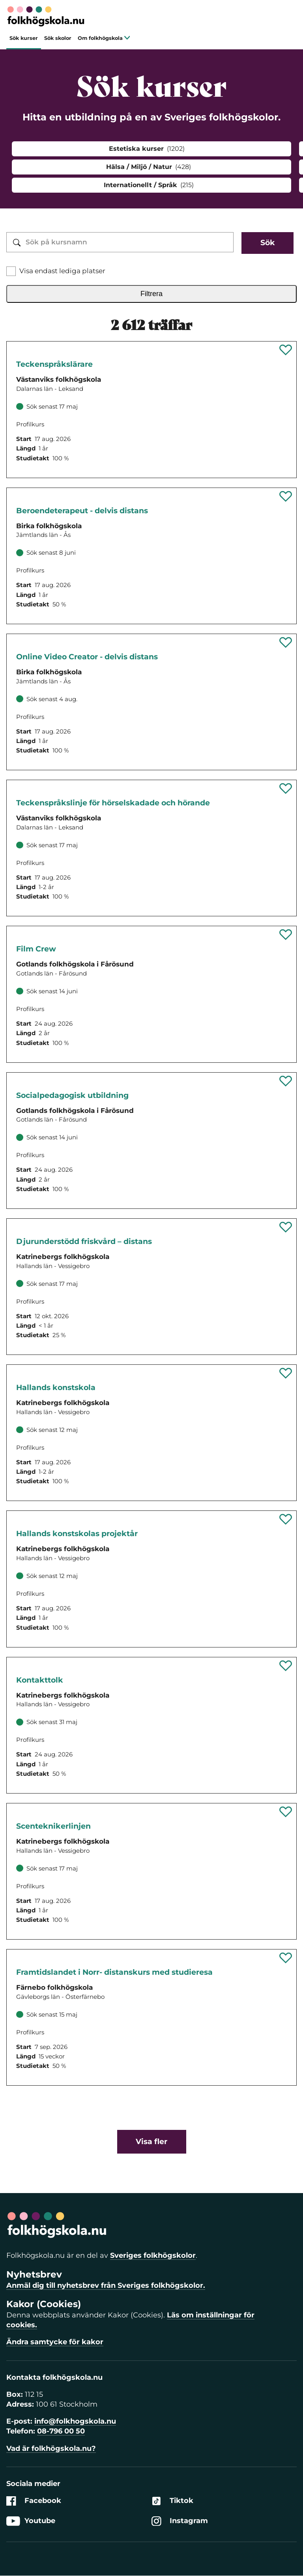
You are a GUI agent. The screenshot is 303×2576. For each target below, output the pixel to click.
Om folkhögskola (104, 38)
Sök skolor (57, 38)
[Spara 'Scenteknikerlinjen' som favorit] (285, 1811)
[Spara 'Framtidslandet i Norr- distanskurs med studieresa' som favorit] (285, 1957)
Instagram (180, 2521)
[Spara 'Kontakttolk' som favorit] (285, 1665)
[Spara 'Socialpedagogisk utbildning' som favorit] (285, 1081)
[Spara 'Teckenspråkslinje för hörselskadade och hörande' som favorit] (285, 788)
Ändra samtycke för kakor (54, 2342)
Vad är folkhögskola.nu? (51, 2448)
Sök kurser (23, 38)
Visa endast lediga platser (62, 271)
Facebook (33, 2501)
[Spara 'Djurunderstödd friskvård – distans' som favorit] (285, 1227)
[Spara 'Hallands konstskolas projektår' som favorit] (285, 1519)
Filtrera (151, 294)
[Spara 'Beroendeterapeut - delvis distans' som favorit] (285, 496)
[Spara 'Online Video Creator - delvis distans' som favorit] (285, 642)
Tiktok (172, 2501)
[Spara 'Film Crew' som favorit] (285, 934)
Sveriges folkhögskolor (153, 2255)
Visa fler (151, 2141)
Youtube (30, 2521)
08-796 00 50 (61, 2431)
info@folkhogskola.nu (75, 2421)
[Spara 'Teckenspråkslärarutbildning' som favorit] (285, 349)
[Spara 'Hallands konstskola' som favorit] (285, 1373)
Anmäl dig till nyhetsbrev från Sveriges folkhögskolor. (105, 2285)
